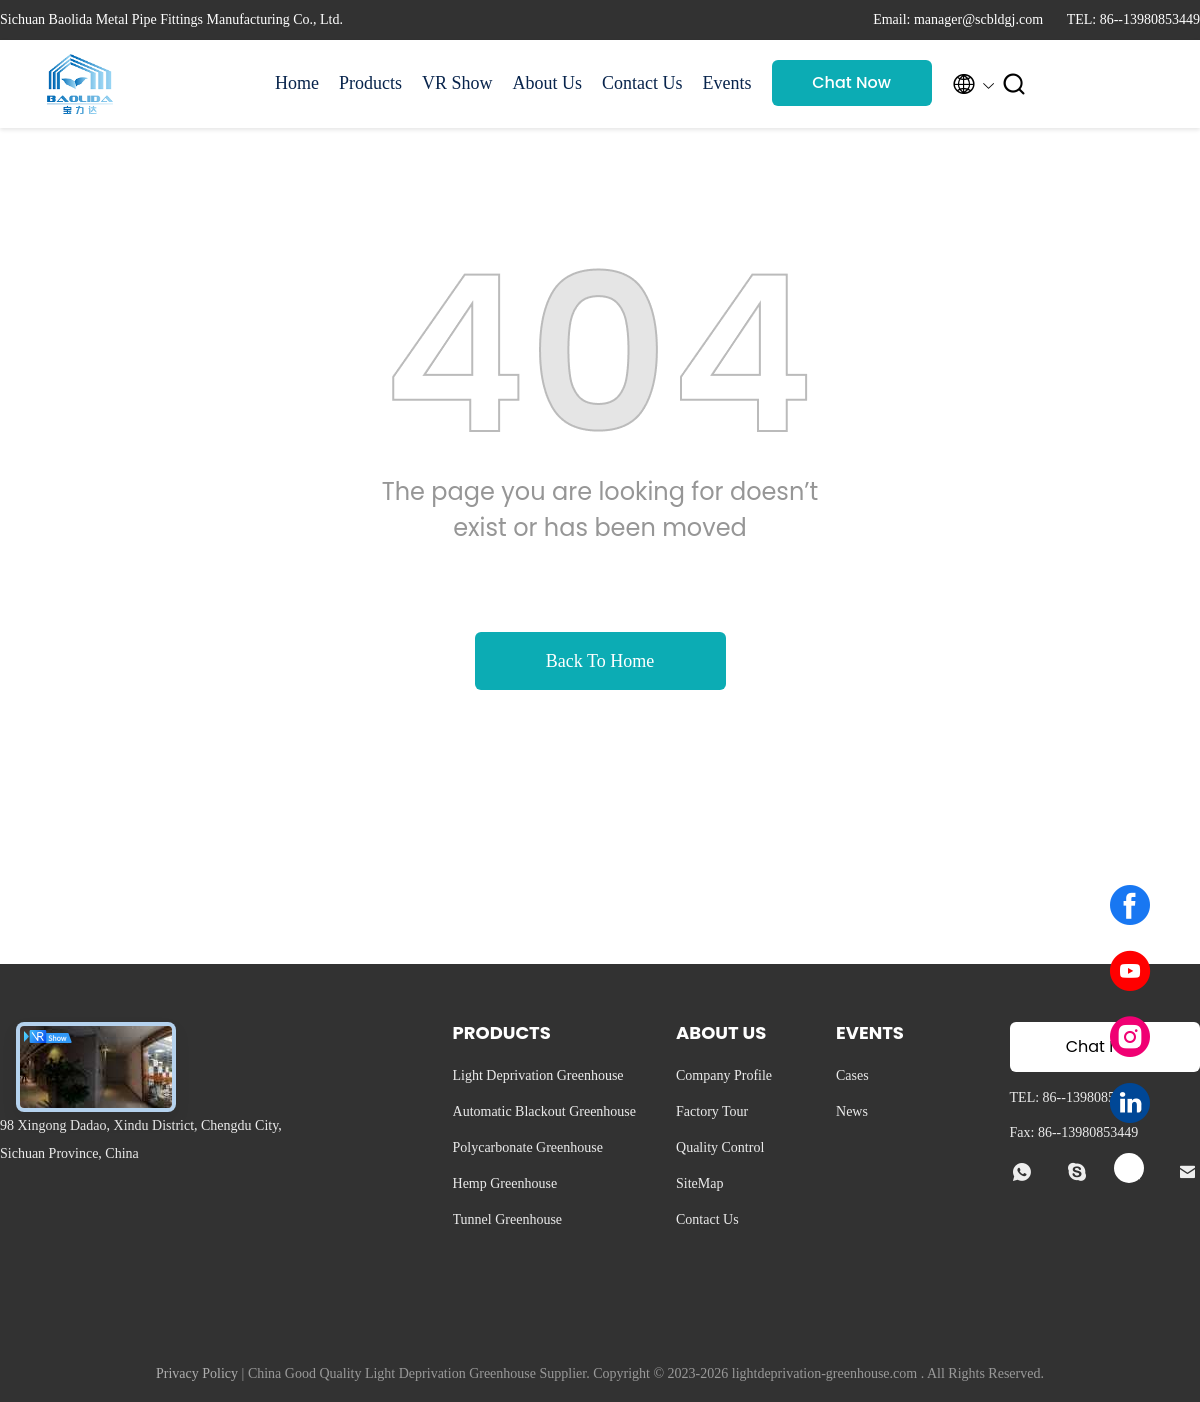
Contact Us (642, 83)
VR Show (457, 83)
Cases (852, 1075)
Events (727, 83)
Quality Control (720, 1147)
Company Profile (724, 1075)
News (852, 1111)
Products (370, 83)
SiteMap (699, 1183)
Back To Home (600, 661)
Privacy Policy (197, 1373)
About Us (548, 83)
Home (297, 83)
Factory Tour (712, 1111)
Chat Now (851, 82)
